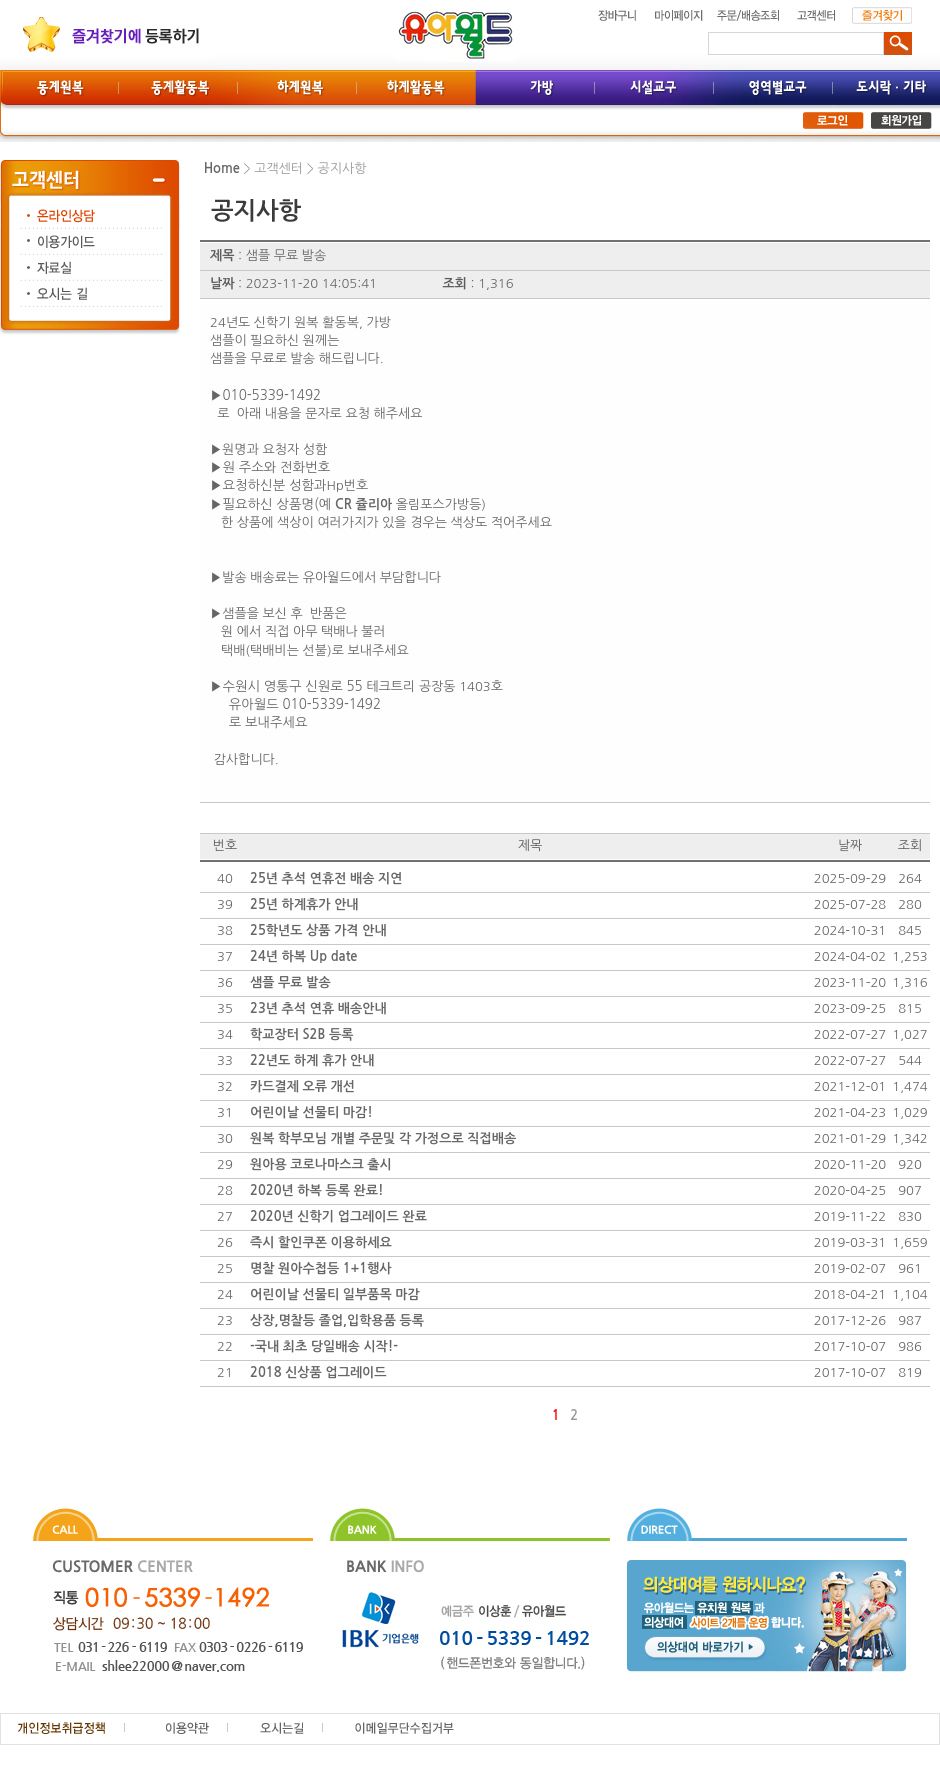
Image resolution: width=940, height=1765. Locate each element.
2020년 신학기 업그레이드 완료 (338, 1216)
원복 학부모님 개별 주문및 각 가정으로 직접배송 (383, 1138)
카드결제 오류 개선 (302, 1086)
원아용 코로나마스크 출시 (321, 1164)
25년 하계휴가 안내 (304, 904)
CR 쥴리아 (363, 504)
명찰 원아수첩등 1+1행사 (321, 1268)
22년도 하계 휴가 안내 (312, 1060)
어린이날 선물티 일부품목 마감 (335, 1294)
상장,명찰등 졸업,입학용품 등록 (337, 1320)
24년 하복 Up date (303, 956)
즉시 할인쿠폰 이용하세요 (321, 1242)
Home (222, 168)
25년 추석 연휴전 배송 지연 (326, 878)
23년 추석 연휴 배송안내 (318, 1008)
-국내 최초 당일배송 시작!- (324, 1346)
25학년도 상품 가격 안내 (318, 930)
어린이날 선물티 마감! (311, 1112)
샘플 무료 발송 (290, 982)
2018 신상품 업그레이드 (318, 1372)
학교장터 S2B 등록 (301, 1034)
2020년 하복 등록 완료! (316, 1190)
